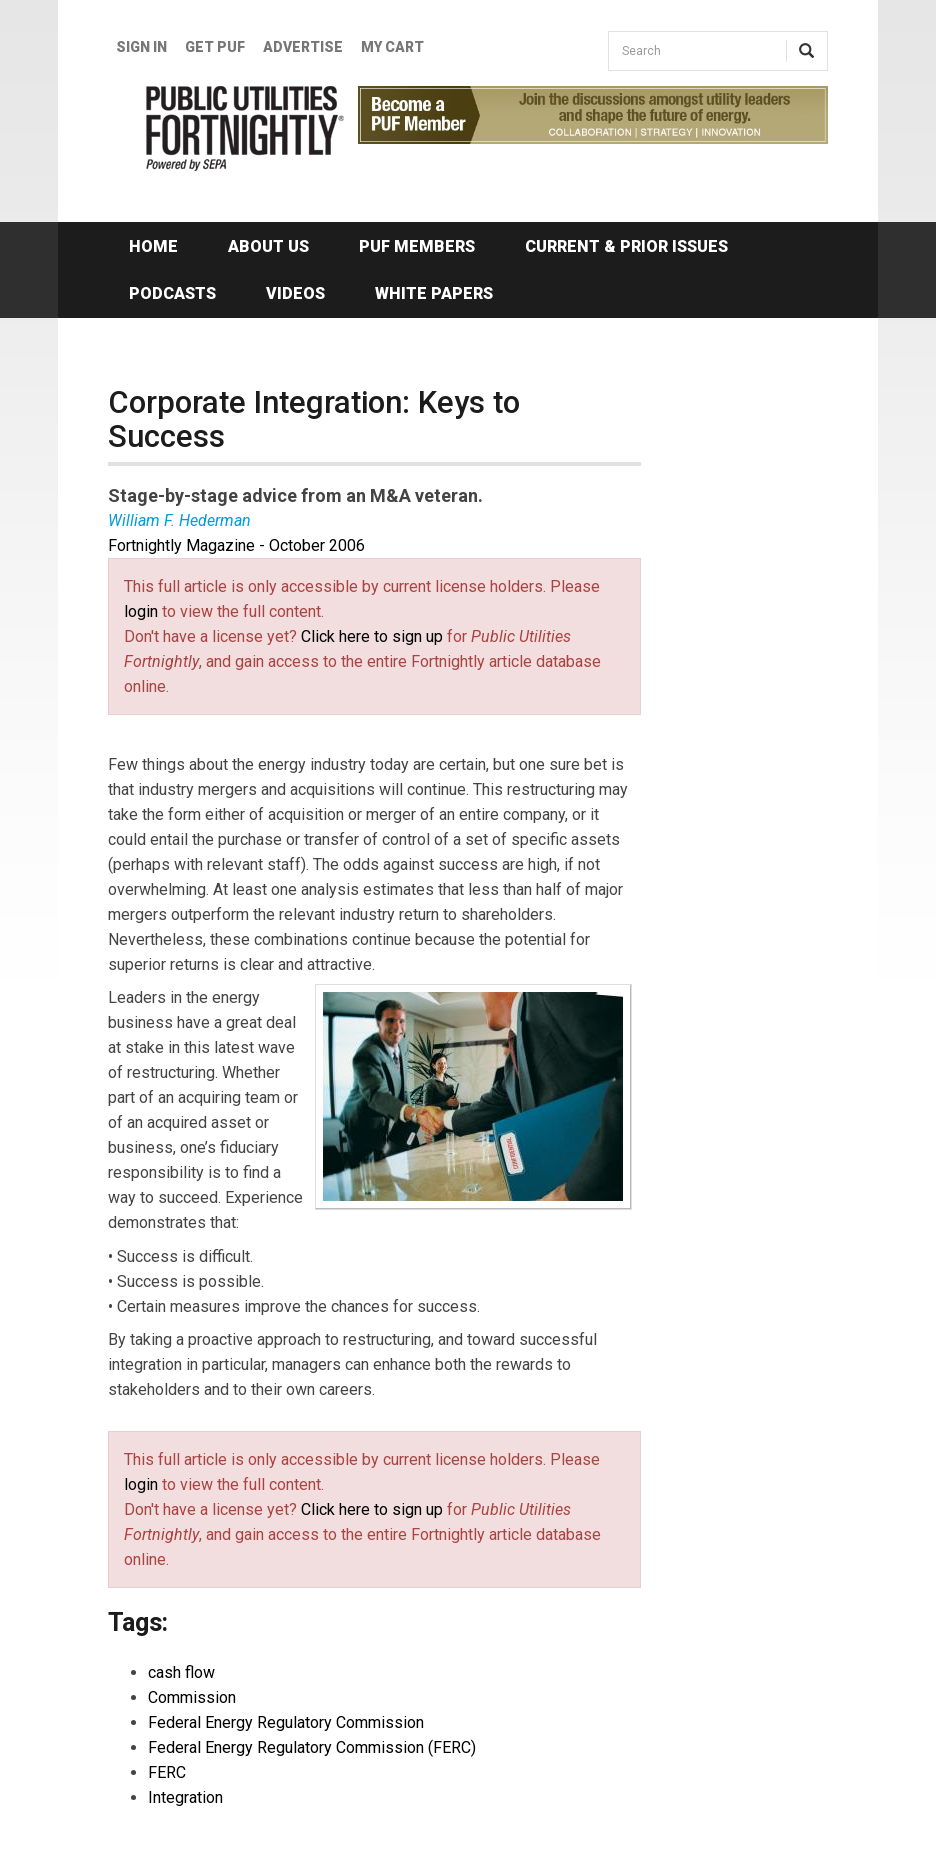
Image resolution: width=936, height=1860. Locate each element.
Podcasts (172, 293)
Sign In (141, 47)
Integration (185, 1797)
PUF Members (417, 246)
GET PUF (215, 47)
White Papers (434, 293)
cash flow (181, 1672)
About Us (268, 246)
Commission (192, 1697)
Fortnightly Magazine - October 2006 (236, 545)
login (141, 611)
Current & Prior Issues (626, 246)
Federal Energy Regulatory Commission (286, 1722)
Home (153, 246)
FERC (167, 1772)
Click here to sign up (372, 636)
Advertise (303, 47)
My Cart (392, 47)
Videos (295, 293)
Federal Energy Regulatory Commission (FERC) (312, 1747)
